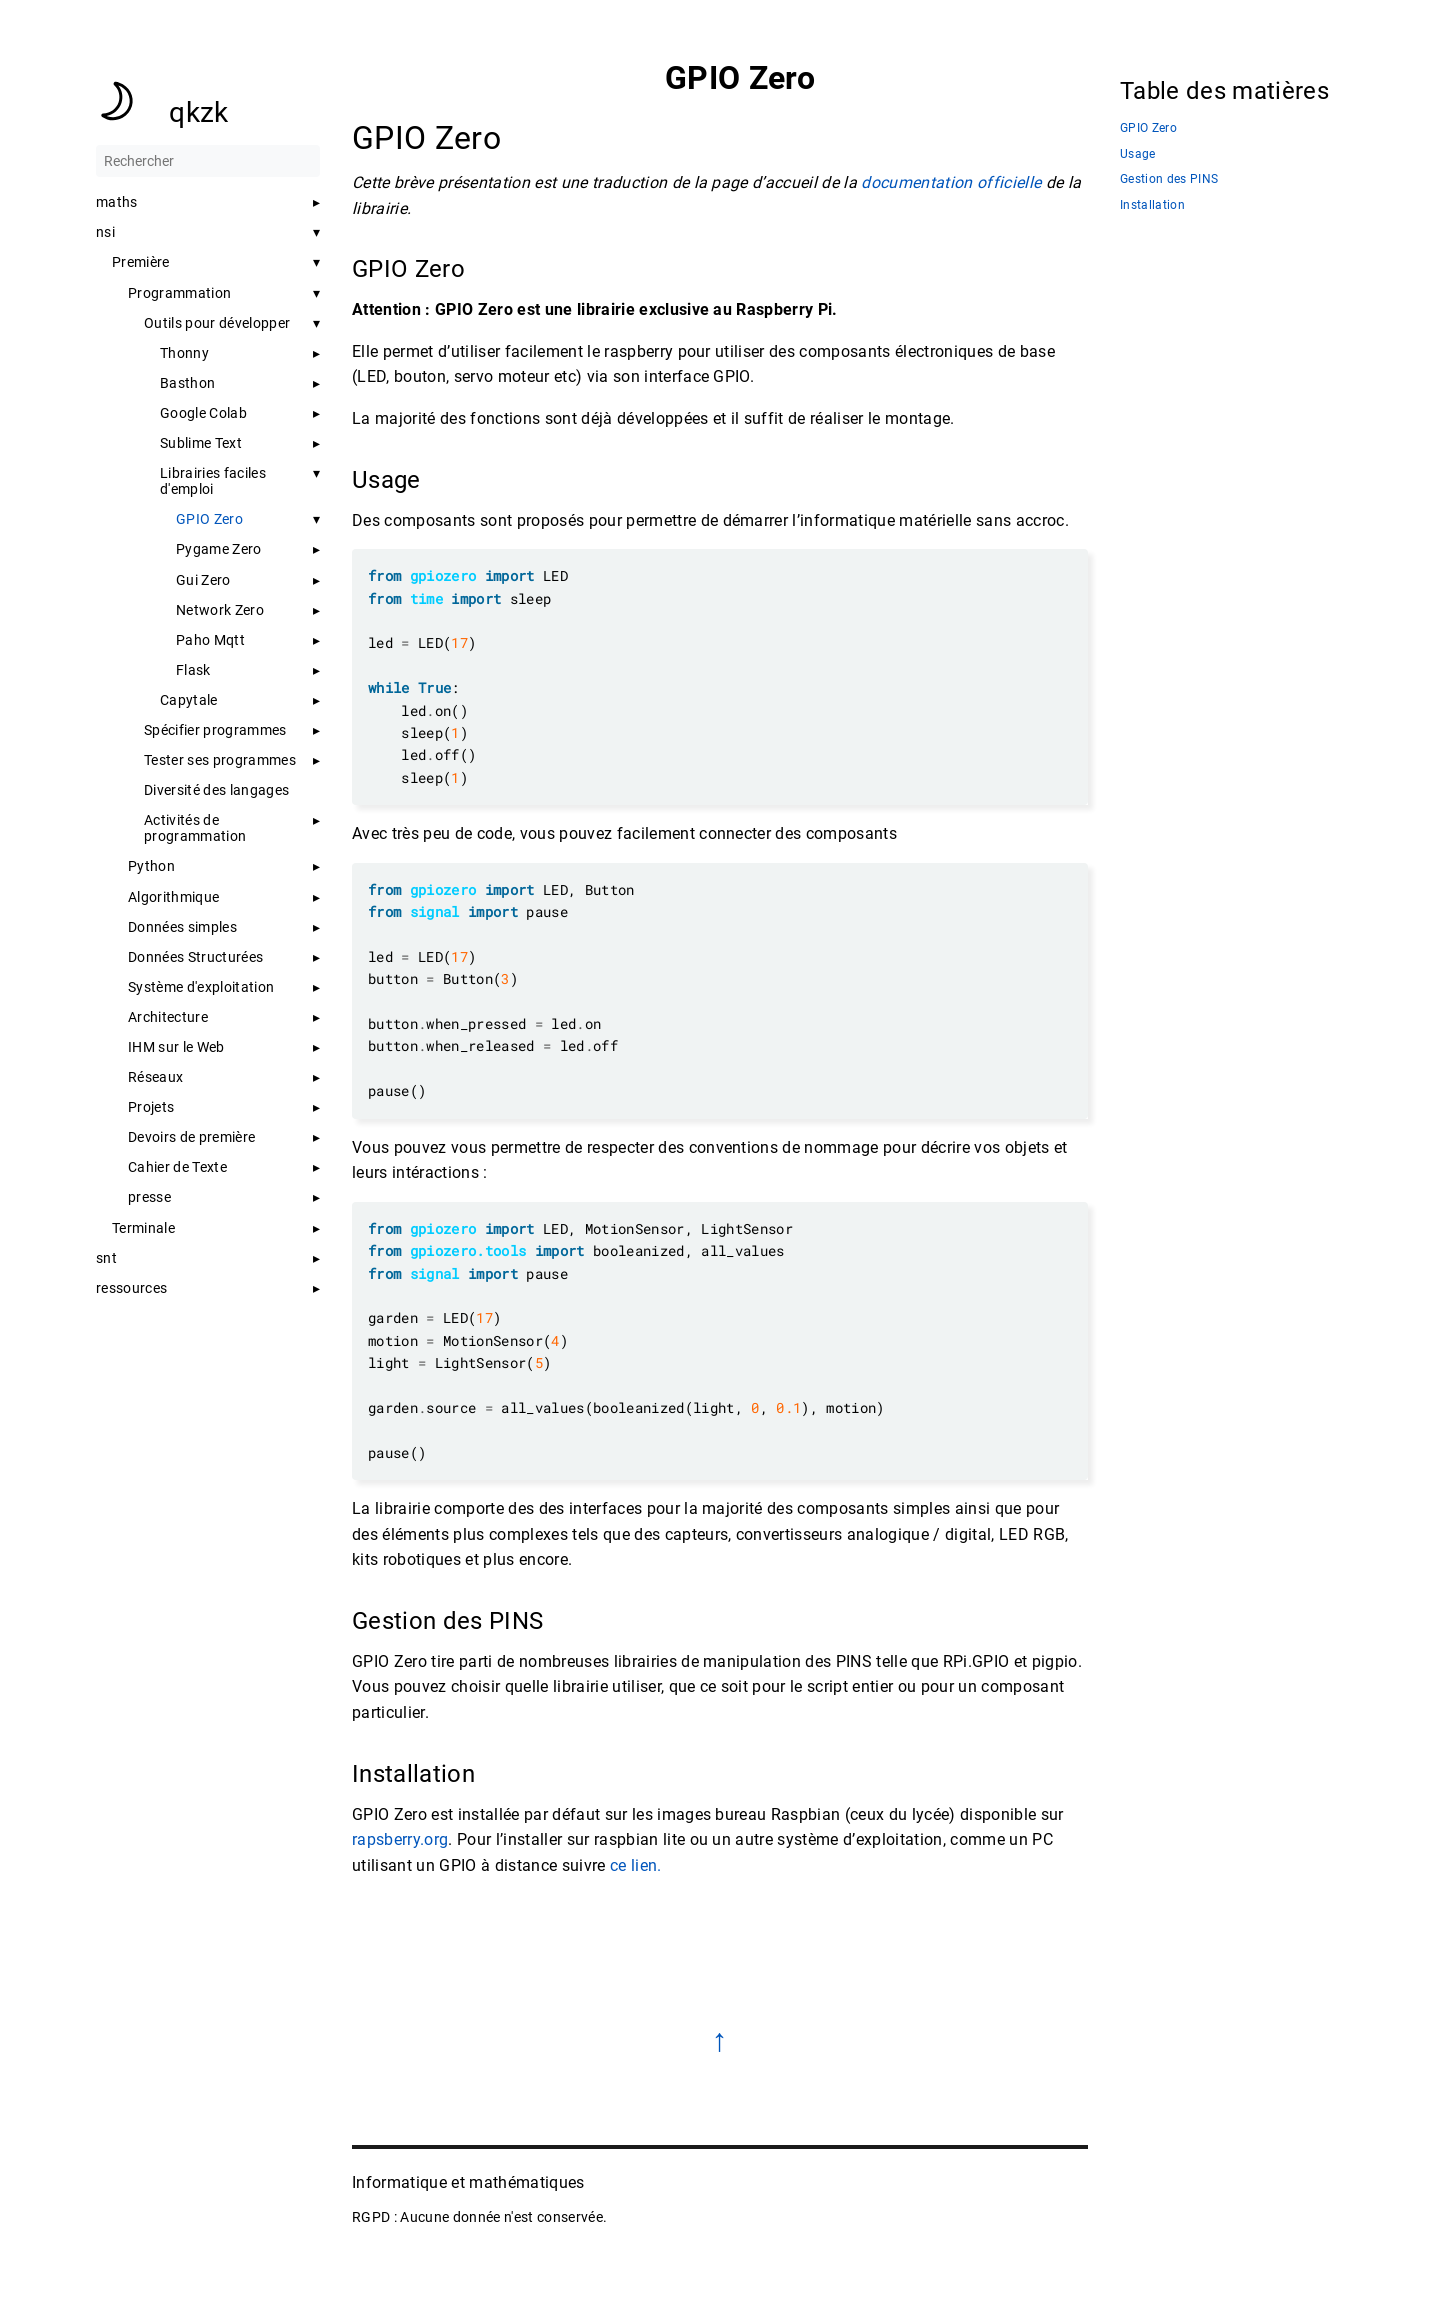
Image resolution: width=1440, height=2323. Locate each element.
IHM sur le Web (176, 1047)
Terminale (143, 1228)
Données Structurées (195, 957)
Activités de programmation (195, 828)
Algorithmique (173, 897)
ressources (131, 1288)
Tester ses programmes (220, 760)
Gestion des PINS (1169, 179)
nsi (105, 232)
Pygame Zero (219, 549)
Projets (151, 1107)
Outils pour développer (217, 323)
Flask (193, 670)
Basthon (187, 383)
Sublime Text (201, 443)
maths (117, 202)
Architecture (168, 1017)
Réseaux (155, 1077)
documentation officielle (951, 182)
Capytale (189, 700)
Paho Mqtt (210, 640)
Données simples (182, 927)
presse (149, 1197)
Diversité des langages (216, 790)
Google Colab (203, 413)
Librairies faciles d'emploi (213, 481)
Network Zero (220, 610)
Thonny (184, 353)
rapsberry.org (400, 1839)
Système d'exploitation (201, 987)
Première (141, 262)
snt (106, 1258)
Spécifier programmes (215, 730)
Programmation (179, 293)
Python (151, 866)
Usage (1138, 154)
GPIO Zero (209, 519)
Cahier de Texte (177, 1167)
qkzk (198, 112)
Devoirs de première (191, 1137)
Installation (1152, 205)
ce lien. (636, 1865)
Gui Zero (203, 580)
